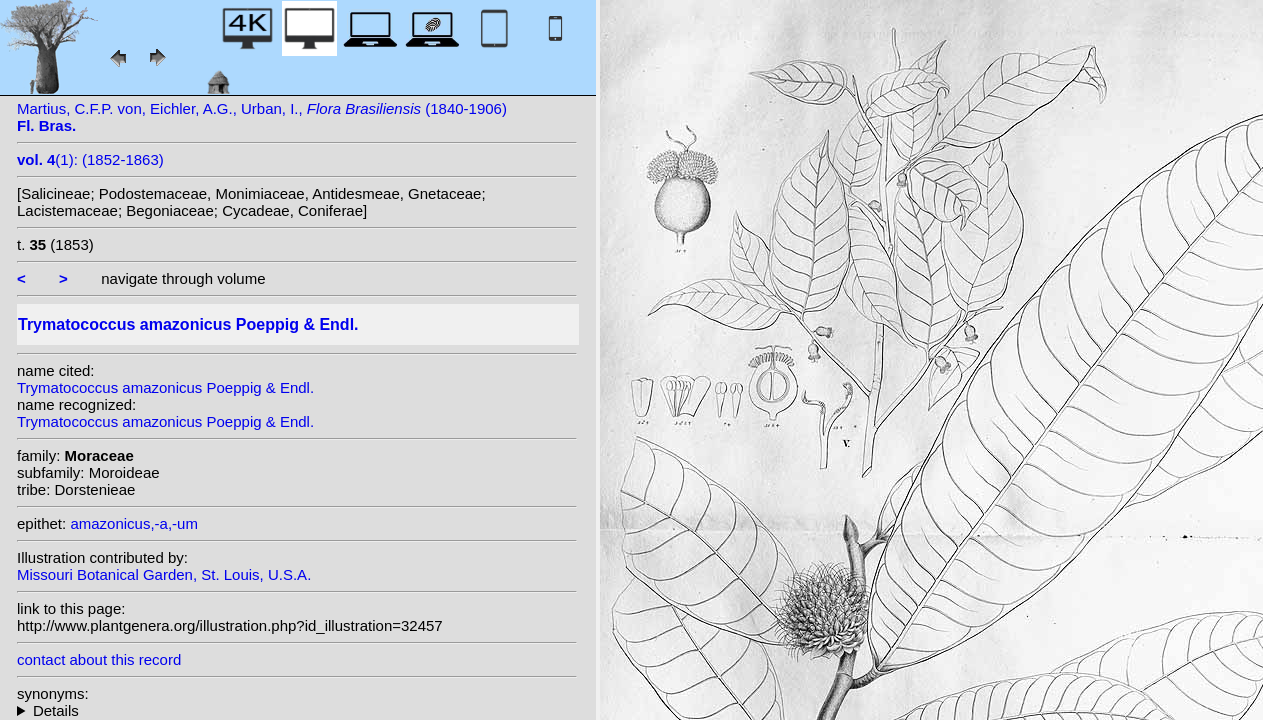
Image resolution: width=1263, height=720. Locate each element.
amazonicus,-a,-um (134, 523)
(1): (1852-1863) (90, 159)
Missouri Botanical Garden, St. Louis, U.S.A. (164, 574)
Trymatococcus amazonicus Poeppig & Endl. (165, 387)
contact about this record (99, 659)
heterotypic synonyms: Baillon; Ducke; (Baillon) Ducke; (297, 710)
